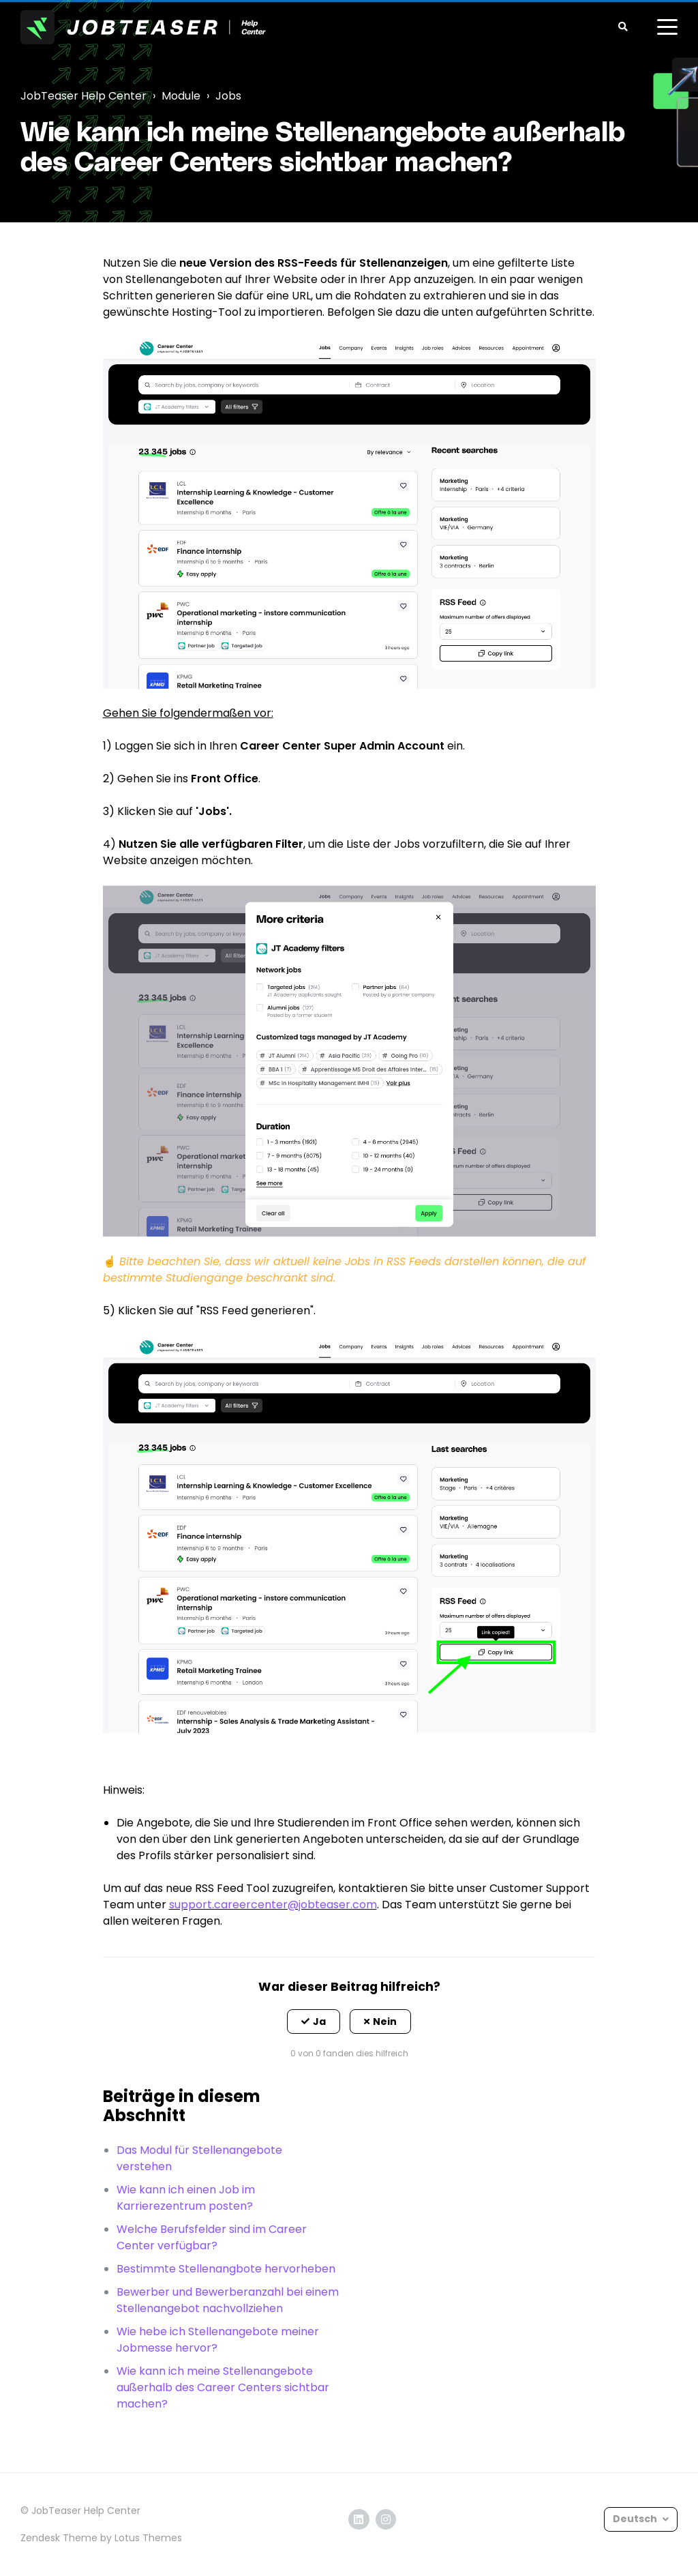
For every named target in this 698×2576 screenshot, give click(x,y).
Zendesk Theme (58, 2538)
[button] (313, 2021)
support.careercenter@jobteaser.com (273, 1904)
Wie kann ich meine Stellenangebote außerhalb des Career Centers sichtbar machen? (223, 2387)
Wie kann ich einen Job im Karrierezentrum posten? (186, 2198)
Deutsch (636, 2519)
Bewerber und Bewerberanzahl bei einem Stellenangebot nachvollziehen (228, 2300)
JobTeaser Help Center (83, 96)
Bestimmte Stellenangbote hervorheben (226, 2269)
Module (181, 96)
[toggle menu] (667, 27)
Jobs (228, 96)
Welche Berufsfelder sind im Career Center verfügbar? (212, 2237)
